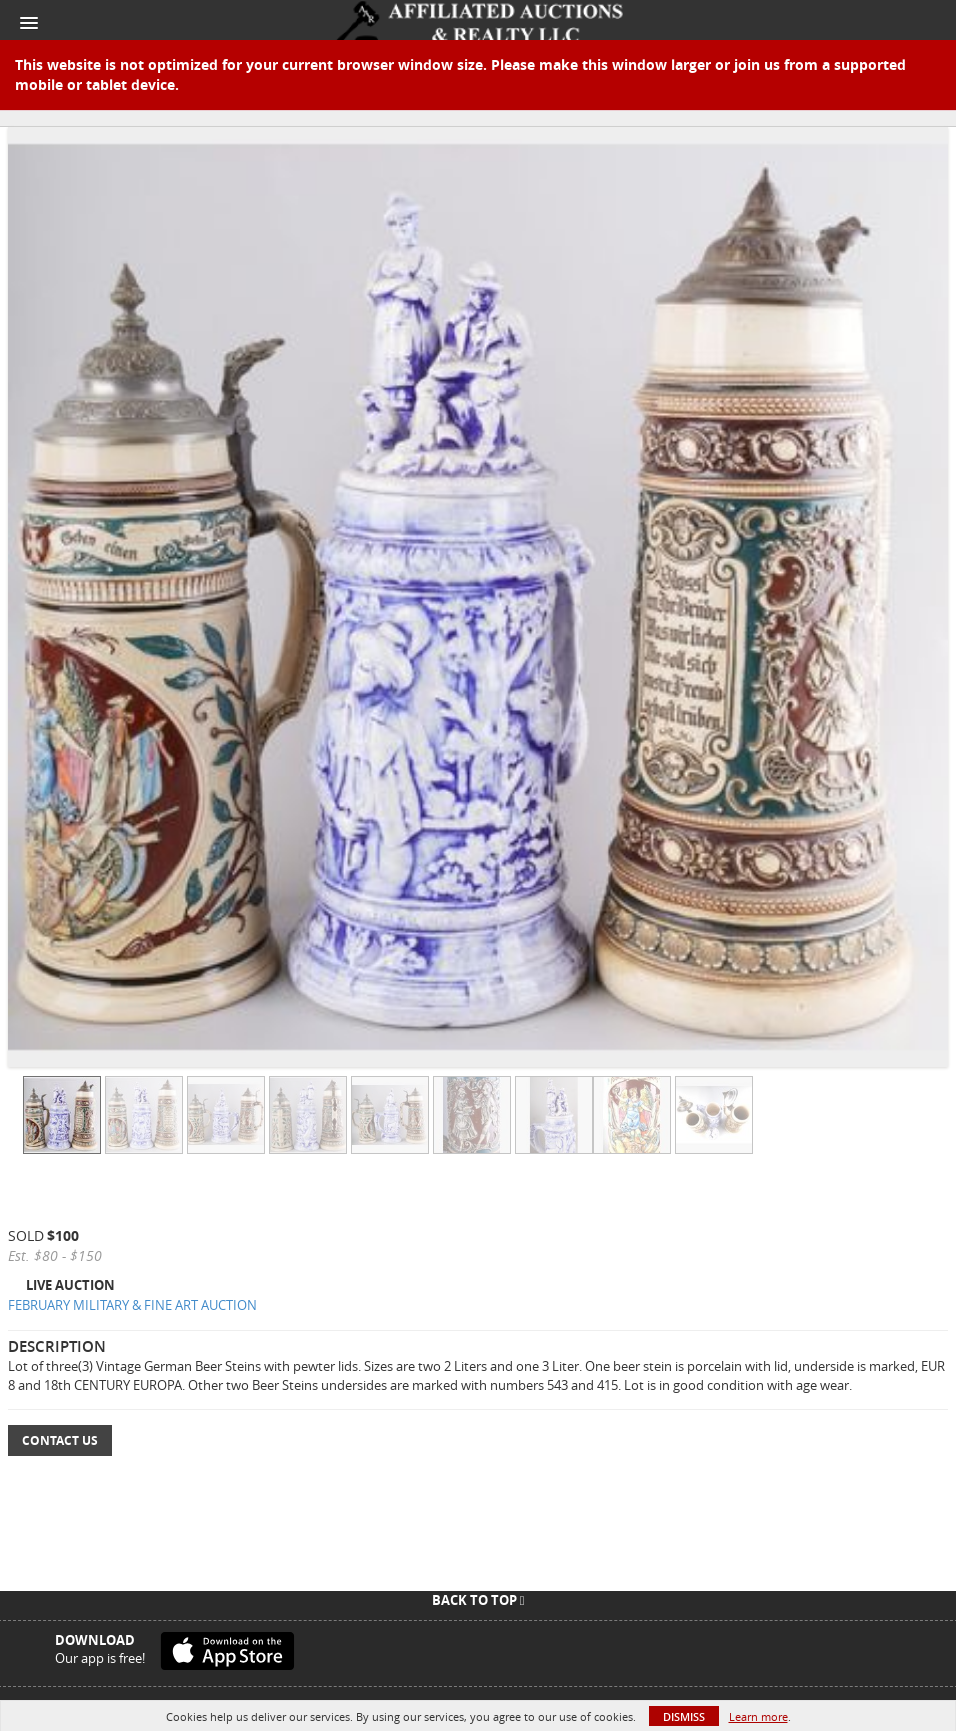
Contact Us (60, 1440)
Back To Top (478, 1600)
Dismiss (684, 1716)
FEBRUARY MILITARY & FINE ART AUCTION (132, 1305)
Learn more (758, 1716)
